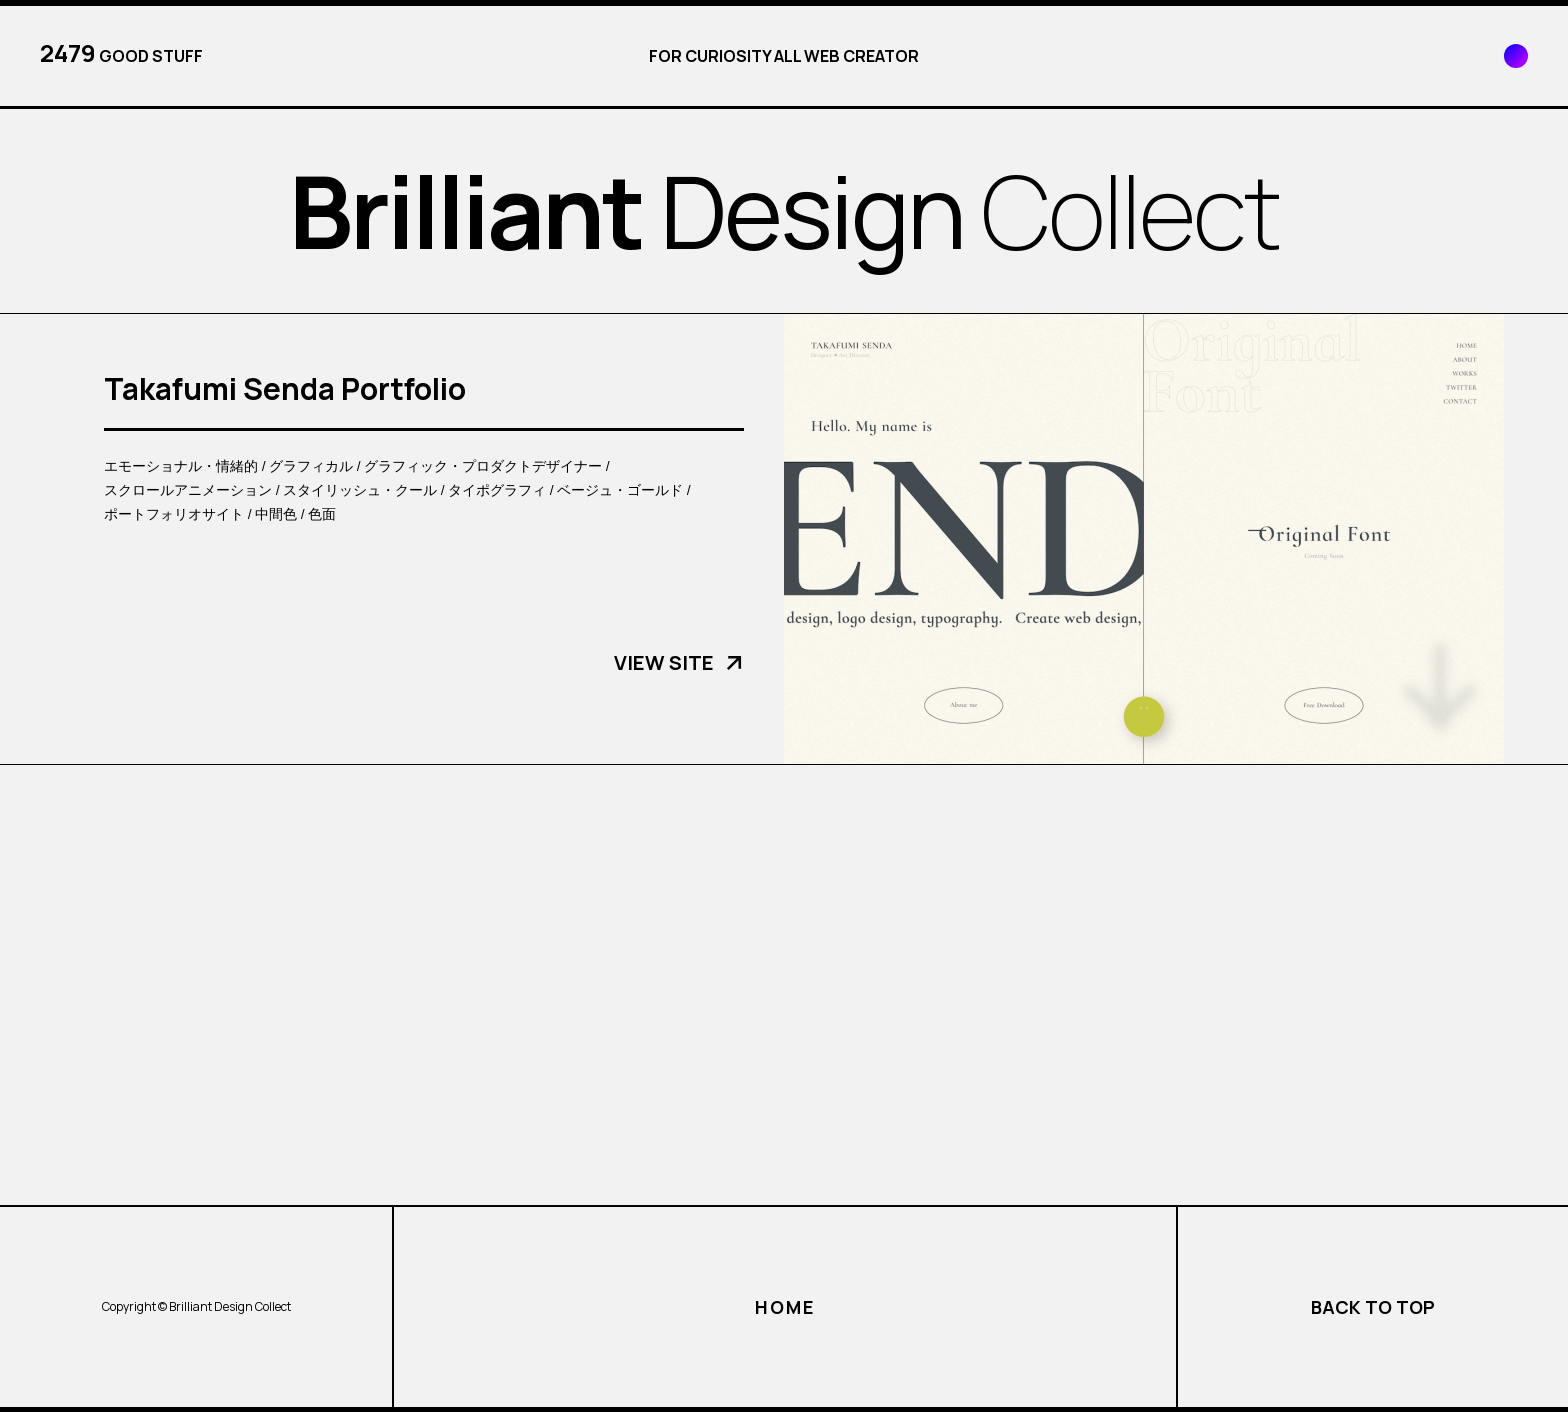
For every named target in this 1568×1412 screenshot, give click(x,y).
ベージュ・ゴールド (620, 489)
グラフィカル (311, 465)
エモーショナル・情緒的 (181, 465)
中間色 (276, 513)
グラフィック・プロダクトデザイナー (483, 465)
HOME (784, 1307)
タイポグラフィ (497, 489)
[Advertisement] (784, 985)
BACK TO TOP (1373, 1307)
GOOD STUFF (121, 53)
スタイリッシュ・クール (360, 489)
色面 (322, 513)
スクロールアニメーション (188, 489)
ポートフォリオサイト (174, 513)
